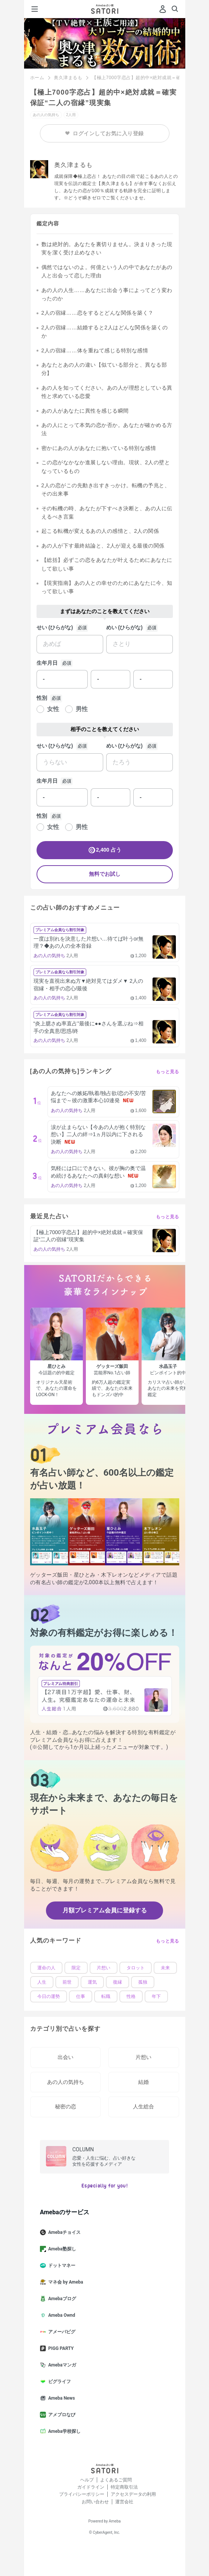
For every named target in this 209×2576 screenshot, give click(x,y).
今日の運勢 (48, 1996)
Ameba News (60, 2398)
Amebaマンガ (61, 2365)
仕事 (80, 1996)
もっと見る (167, 1071)
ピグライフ (58, 2382)
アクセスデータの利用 (133, 2494)
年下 (156, 1996)
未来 (165, 1967)
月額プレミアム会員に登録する (105, 1910)
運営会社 (124, 2501)
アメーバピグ (60, 2332)
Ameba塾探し (61, 2249)
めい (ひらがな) (124, 627)
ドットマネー (60, 2265)
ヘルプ (87, 2480)
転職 (105, 1996)
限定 (76, 1967)
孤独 (142, 1982)
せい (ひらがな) (55, 627)
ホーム (37, 77)
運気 (92, 1982)
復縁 (117, 1982)
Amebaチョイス (63, 2232)
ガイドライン (90, 2487)
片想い (103, 1967)
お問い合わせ (95, 2501)
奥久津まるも (68, 77)
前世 (67, 1982)
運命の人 (46, 1967)
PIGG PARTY (60, 2348)
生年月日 (47, 663)
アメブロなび (60, 2415)
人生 (41, 1982)
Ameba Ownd (60, 2315)
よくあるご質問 (116, 2480)
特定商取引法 (124, 2487)
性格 (131, 1996)
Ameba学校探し (63, 2431)
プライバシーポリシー (81, 2494)
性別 (42, 698)
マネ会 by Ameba (64, 2282)
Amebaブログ (61, 2299)
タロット (136, 1967)
